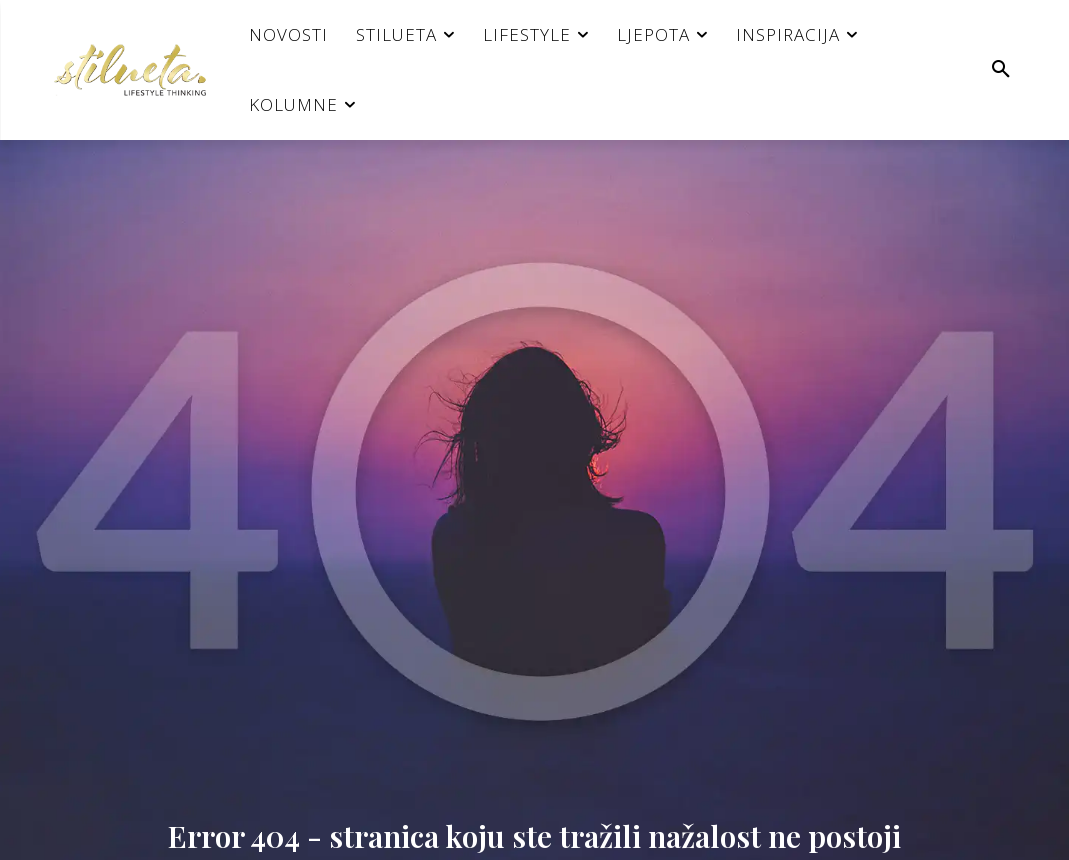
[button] (1001, 70)
